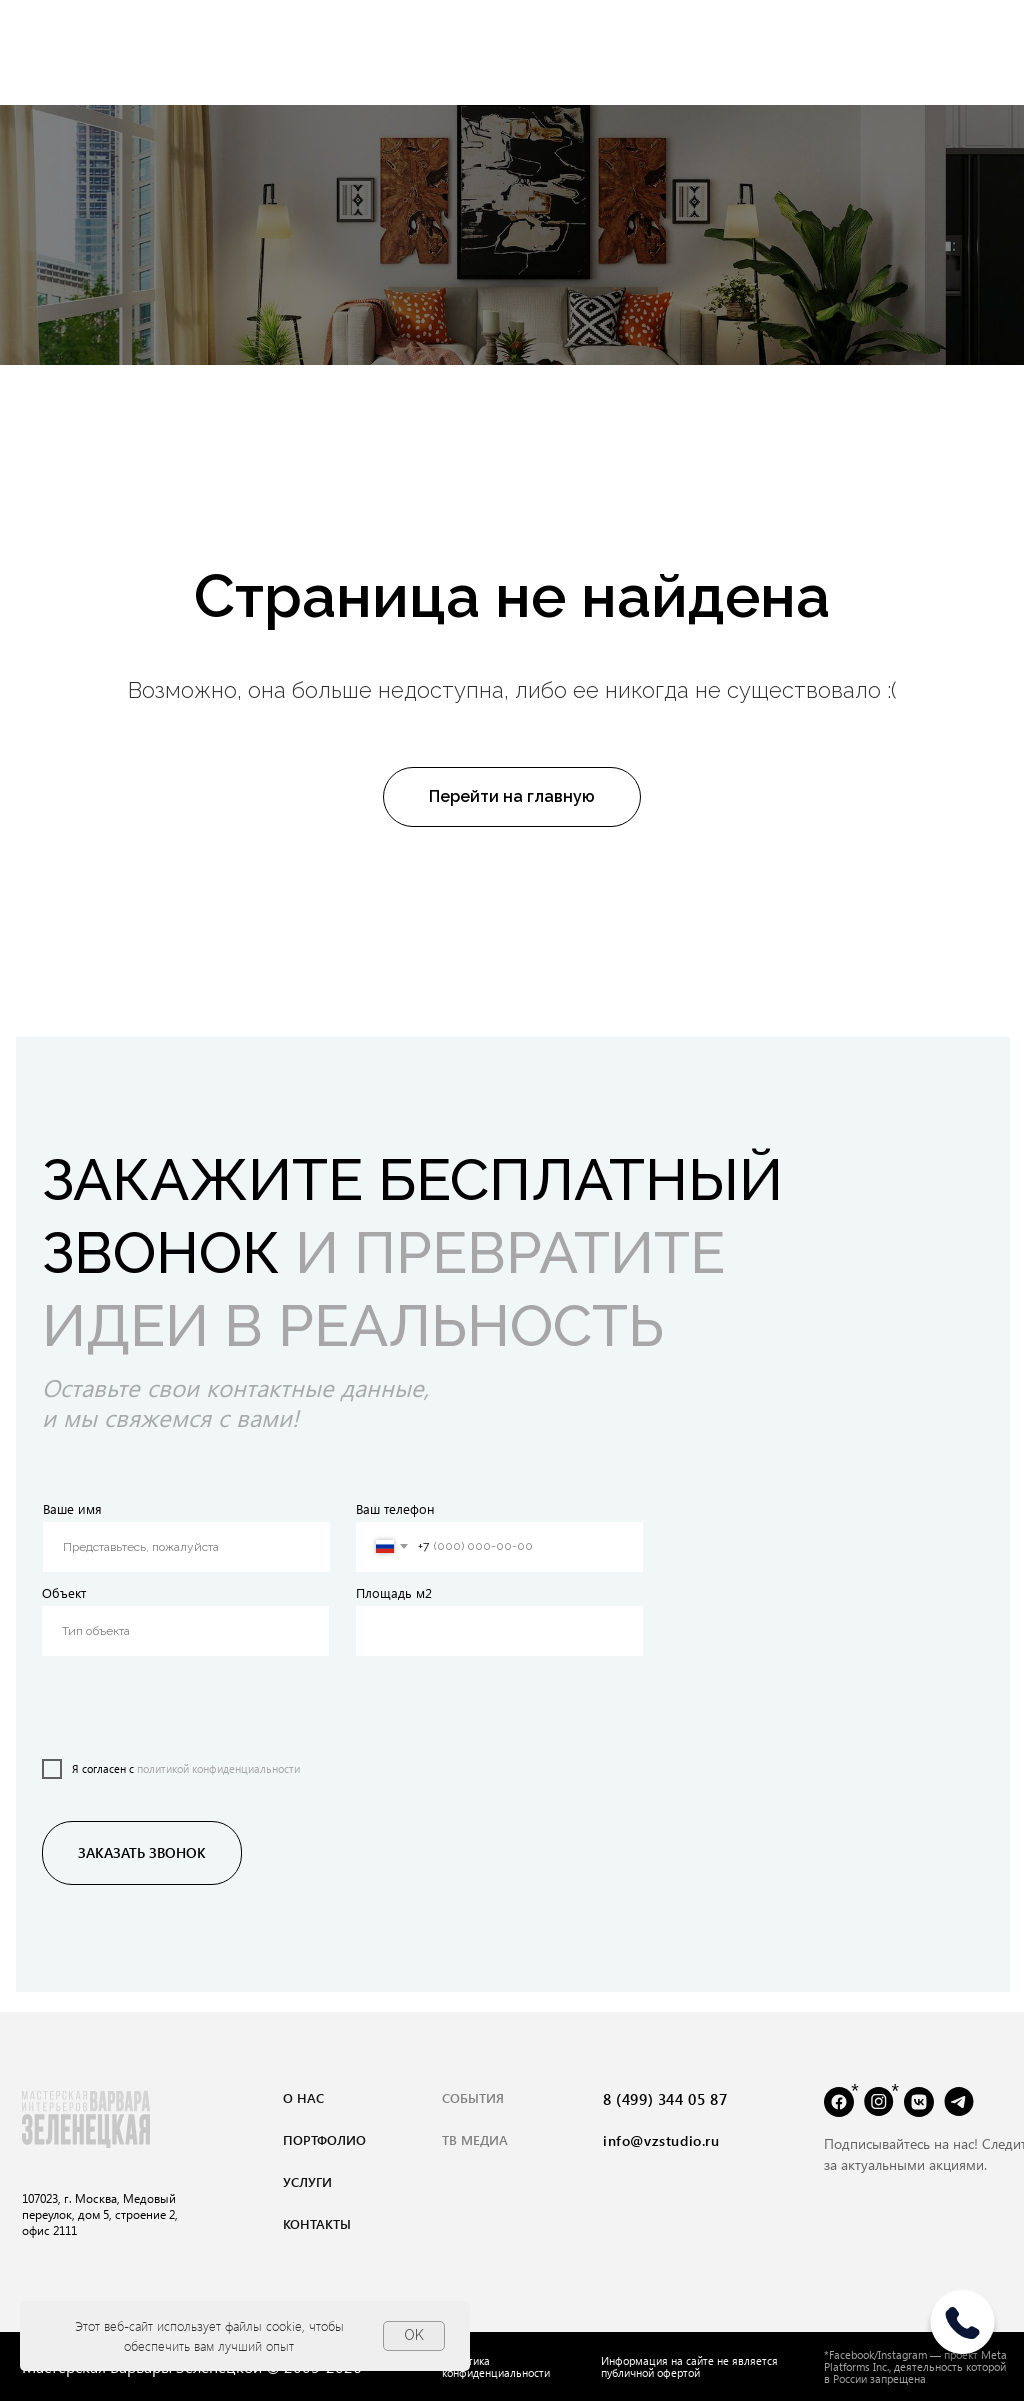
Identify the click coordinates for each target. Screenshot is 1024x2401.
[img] (962, 2329)
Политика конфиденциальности (496, 2366)
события (473, 2097)
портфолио (324, 2139)
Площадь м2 (394, 1592)
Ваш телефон (395, 1508)
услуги (307, 2181)
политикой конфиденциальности (218, 1768)
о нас (303, 2097)
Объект (64, 1592)
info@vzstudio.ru (661, 2140)
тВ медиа (475, 2139)
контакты (317, 2223)
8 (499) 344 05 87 (665, 2099)
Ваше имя (72, 1508)
